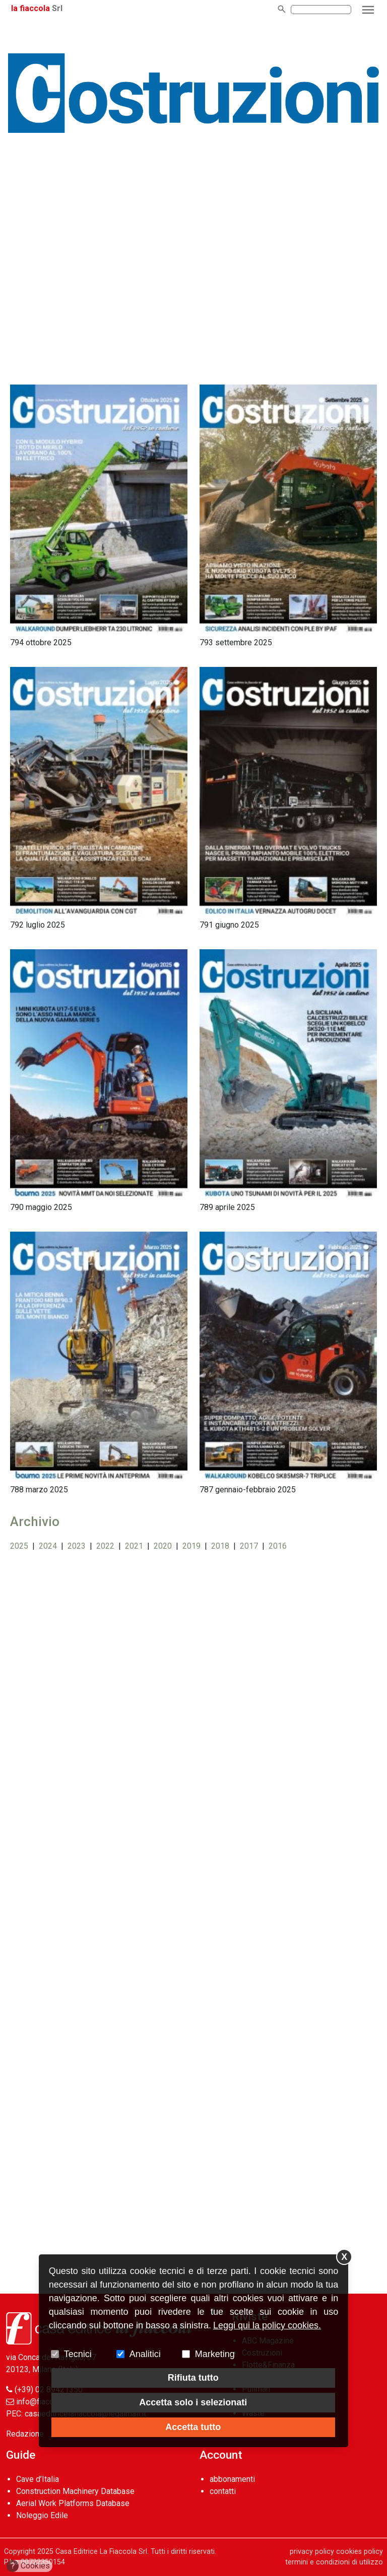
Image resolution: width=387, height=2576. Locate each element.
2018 (220, 1546)
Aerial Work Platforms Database (73, 2503)
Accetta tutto (193, 2427)
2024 (48, 1546)
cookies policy (359, 2551)
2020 (163, 1546)
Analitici (145, 2354)
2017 (249, 1546)
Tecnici (78, 2354)
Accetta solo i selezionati (193, 2402)
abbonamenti (232, 2479)
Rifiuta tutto (193, 2378)
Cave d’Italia (37, 2479)
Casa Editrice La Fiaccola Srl (101, 2551)
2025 (19, 1546)
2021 (134, 1546)
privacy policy (312, 2551)
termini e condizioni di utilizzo (334, 2562)
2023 (77, 1546)
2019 (191, 1546)
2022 (105, 1546)
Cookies (28, 2566)
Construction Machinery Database (75, 2491)
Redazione (25, 2434)
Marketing (215, 2354)
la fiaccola (30, 8)
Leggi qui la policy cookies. (267, 2325)
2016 (278, 1546)
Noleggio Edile (42, 2515)
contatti (223, 2491)
